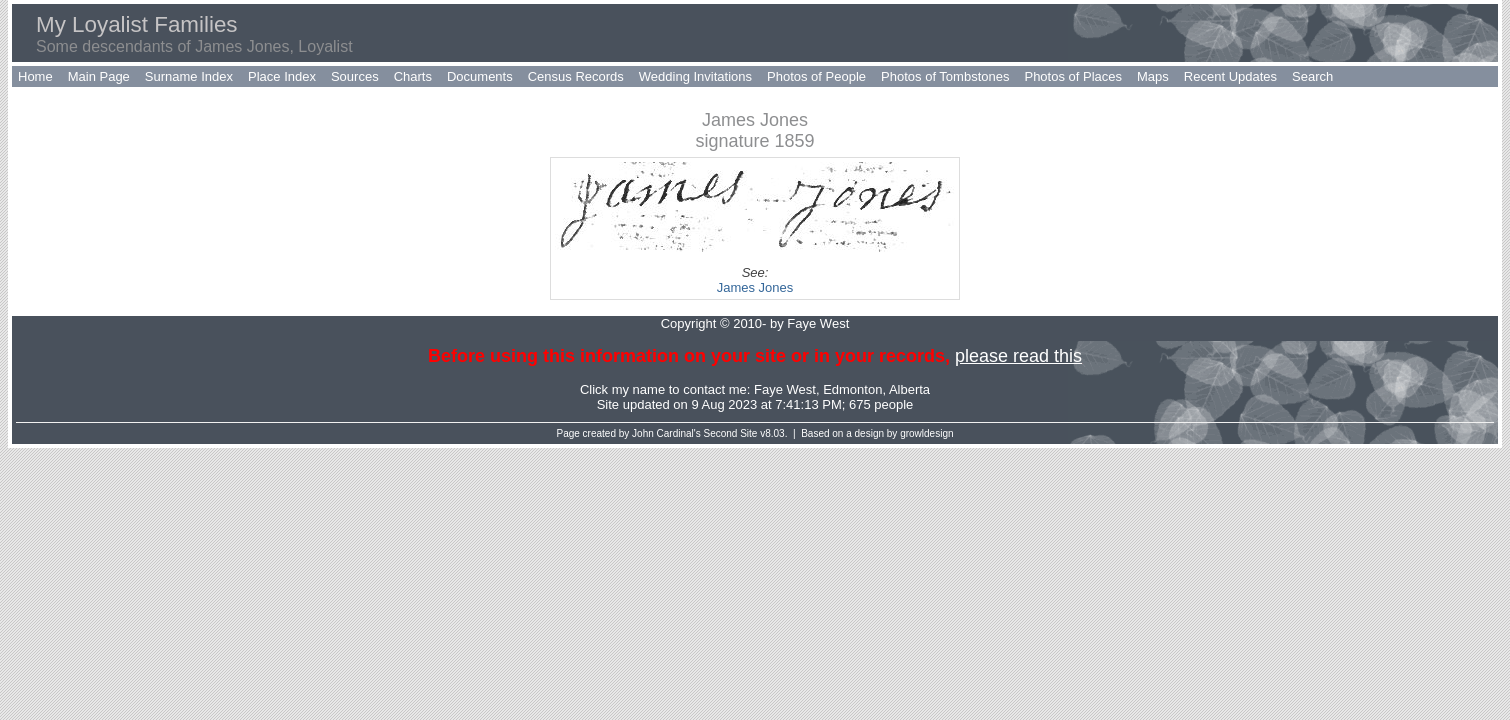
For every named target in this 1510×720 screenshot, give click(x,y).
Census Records (576, 76)
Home (35, 76)
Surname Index (189, 76)
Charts (413, 76)
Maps (1153, 76)
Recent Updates (1230, 76)
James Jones (755, 287)
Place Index (282, 76)
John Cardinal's (666, 433)
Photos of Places (1073, 76)
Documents (480, 76)
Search (1312, 76)
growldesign (926, 433)
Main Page (99, 76)
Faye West (785, 389)
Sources (355, 76)
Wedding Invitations (695, 76)
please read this (1018, 356)
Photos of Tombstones (945, 76)
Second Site (731, 433)
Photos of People (816, 76)
